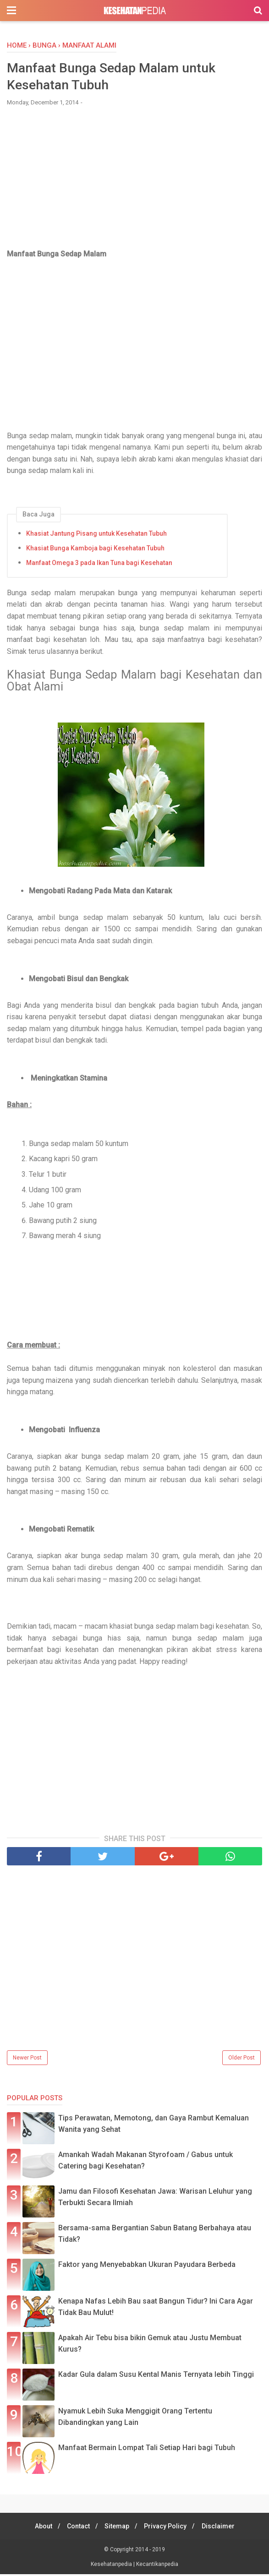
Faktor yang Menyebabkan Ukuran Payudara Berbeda (147, 2266)
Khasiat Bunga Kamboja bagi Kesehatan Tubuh (95, 550)
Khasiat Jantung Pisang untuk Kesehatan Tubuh (96, 535)
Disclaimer (223, 2528)
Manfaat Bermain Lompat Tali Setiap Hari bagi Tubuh (146, 2449)
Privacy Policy (168, 2528)
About (38, 2528)
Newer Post (27, 2059)
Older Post (241, 2059)
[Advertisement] (134, 183)
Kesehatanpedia (112, 2566)
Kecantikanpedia (157, 2566)
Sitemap (116, 2528)
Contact (75, 2528)
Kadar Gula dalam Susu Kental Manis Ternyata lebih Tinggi (156, 2376)
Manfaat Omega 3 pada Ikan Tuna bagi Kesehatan (99, 564)
